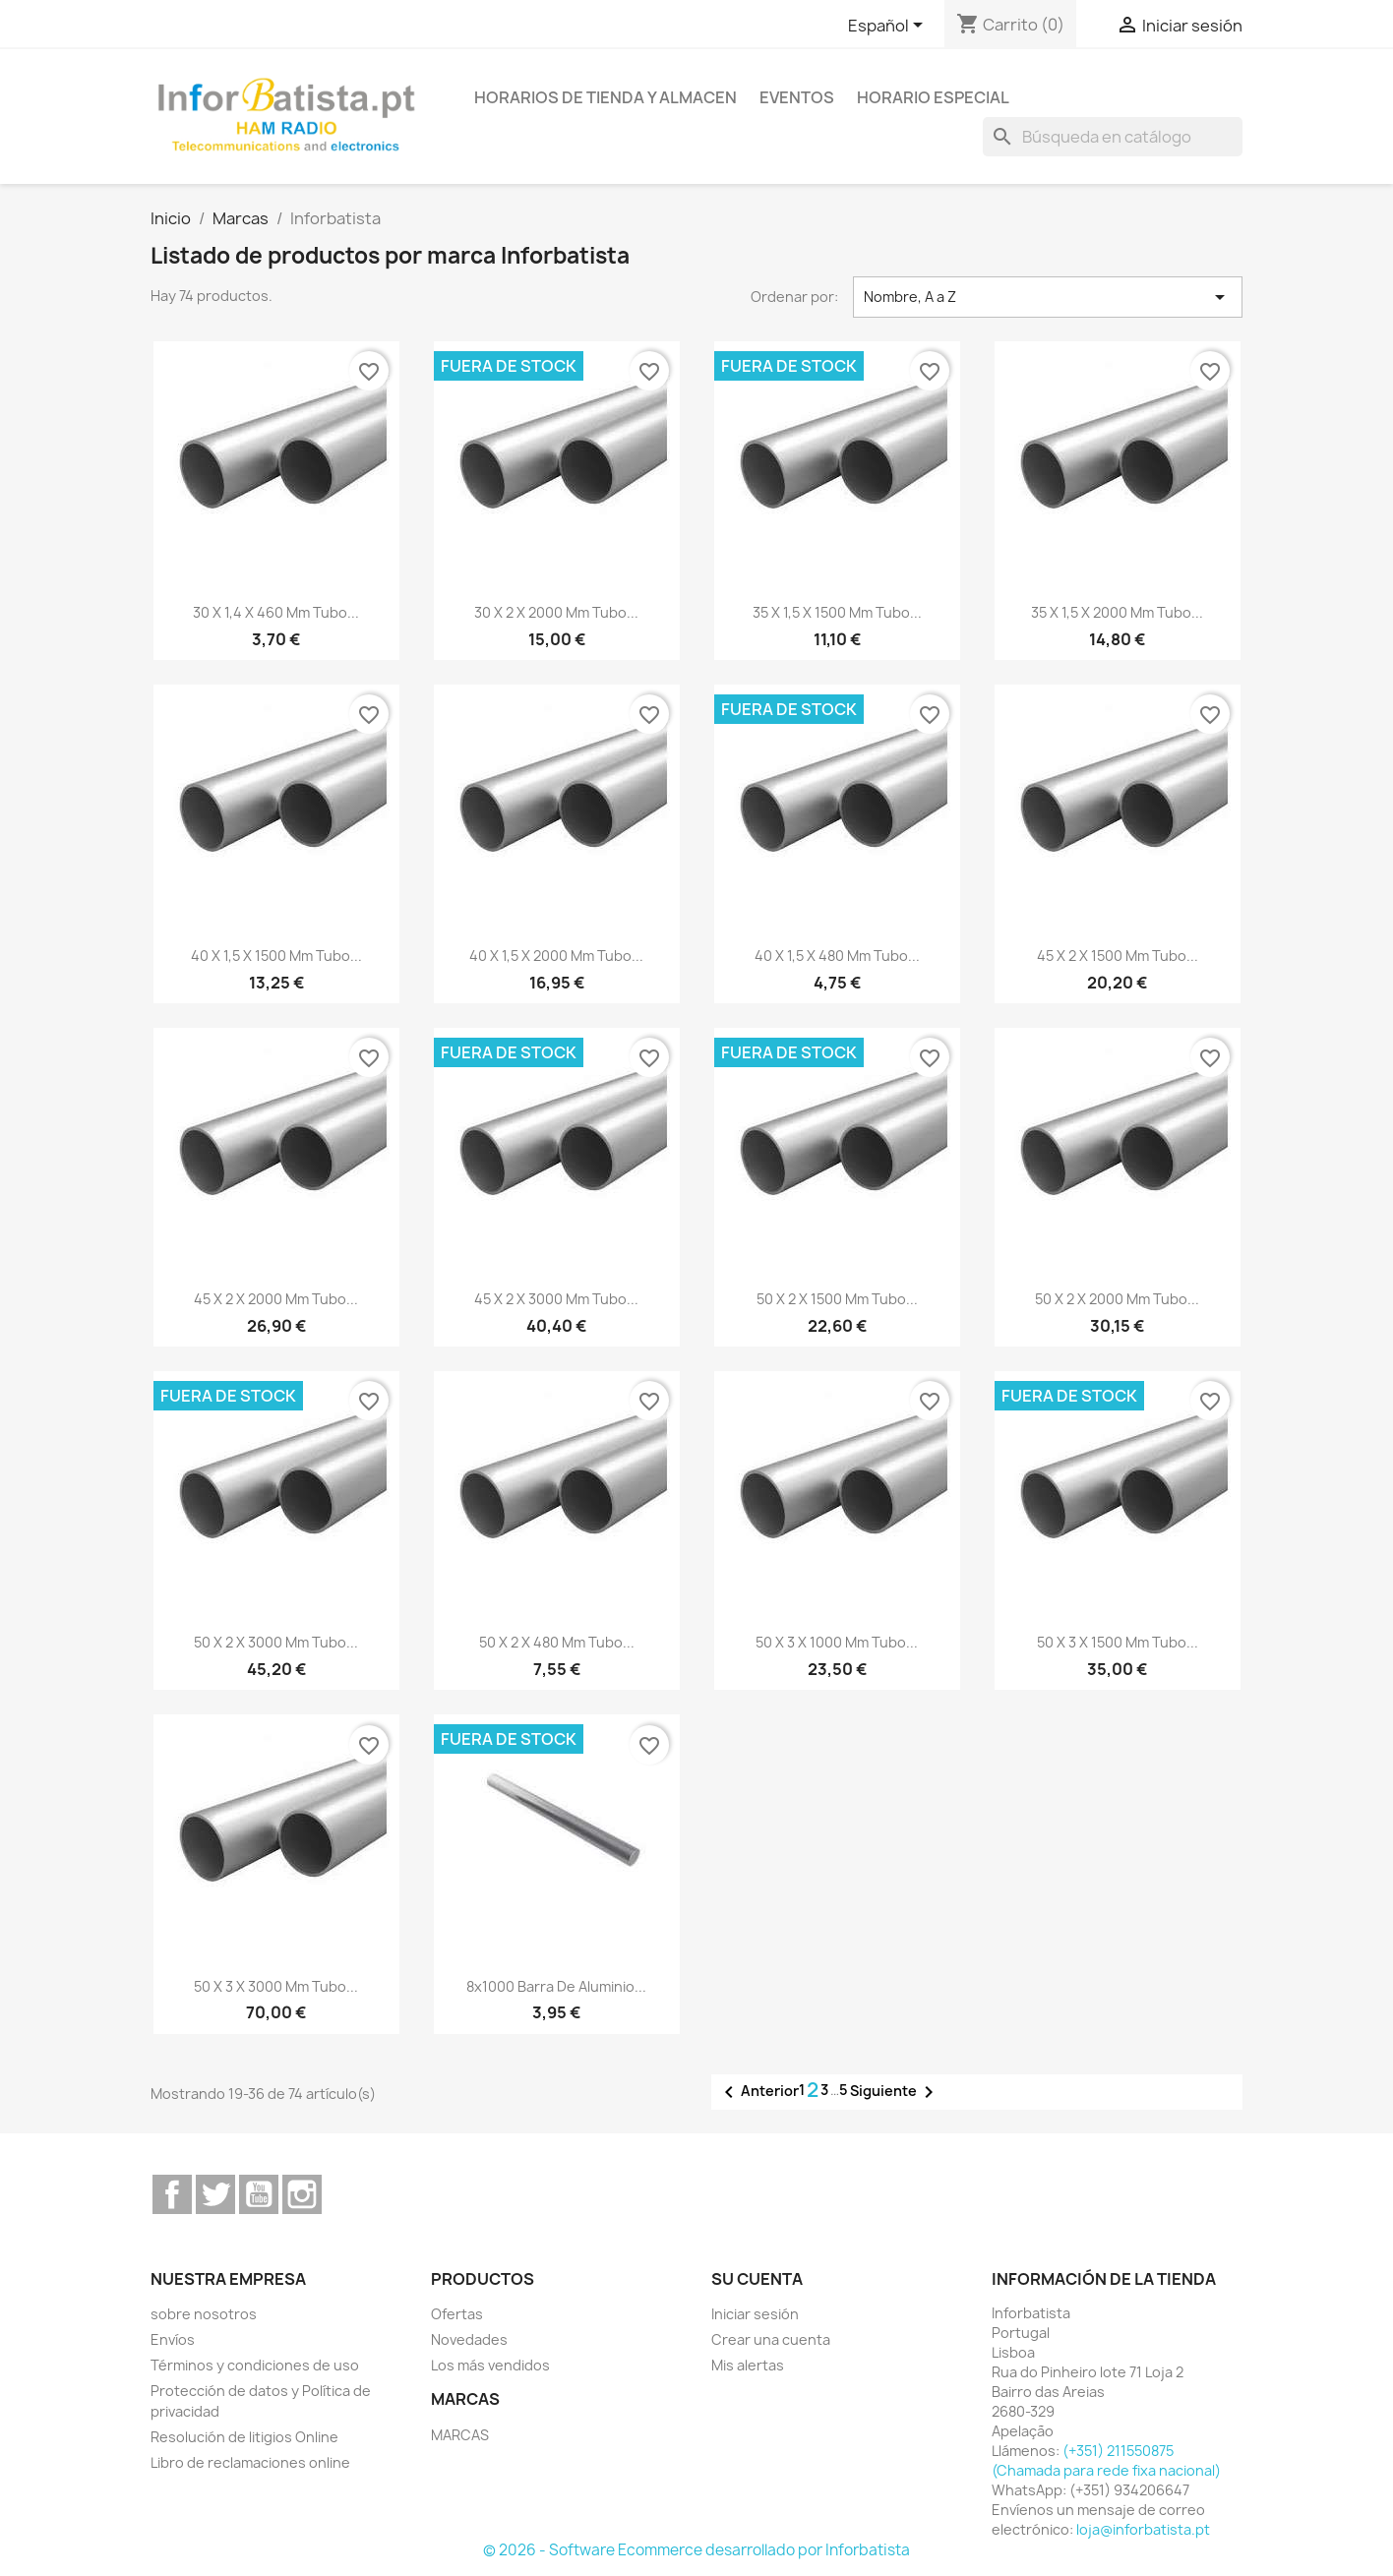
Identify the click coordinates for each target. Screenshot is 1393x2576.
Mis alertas (747, 2365)
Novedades (469, 2339)
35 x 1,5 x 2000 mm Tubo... (1117, 612)
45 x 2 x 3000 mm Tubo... (556, 1298)
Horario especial (933, 97)
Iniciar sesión (755, 2314)
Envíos (173, 2339)
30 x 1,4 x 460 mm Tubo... (276, 612)
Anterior (758, 2092)
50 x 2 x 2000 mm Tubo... (1117, 1298)
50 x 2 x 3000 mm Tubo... (276, 1642)
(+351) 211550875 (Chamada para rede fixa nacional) (1106, 2460)
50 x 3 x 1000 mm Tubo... (837, 1642)
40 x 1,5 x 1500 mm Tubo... (276, 955)
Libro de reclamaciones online (250, 2462)
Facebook (172, 2194)
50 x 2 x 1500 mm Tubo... (837, 1298)
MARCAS (460, 2435)
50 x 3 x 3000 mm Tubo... (276, 1986)
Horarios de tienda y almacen (605, 97)
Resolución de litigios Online (244, 2436)
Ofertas (457, 2314)
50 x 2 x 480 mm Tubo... (557, 1642)
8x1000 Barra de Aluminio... (556, 1986)
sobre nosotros (204, 2314)
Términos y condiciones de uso (255, 2365)
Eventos (796, 97)
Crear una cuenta (770, 2339)
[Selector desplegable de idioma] (889, 26)
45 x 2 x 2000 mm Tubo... (276, 1298)
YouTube (258, 2194)
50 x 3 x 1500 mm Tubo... (1117, 1642)
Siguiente (895, 2092)
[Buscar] (1112, 136)
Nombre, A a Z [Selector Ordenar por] (1048, 297)
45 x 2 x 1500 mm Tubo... (1117, 955)
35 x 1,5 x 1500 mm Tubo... (837, 612)
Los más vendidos (490, 2365)
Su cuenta (757, 2279)
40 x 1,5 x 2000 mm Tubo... (556, 955)
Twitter (215, 2194)
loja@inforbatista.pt (1143, 2529)
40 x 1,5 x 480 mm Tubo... (837, 955)
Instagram (302, 2194)
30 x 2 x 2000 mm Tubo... (556, 612)
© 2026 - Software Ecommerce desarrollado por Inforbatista (696, 2550)
